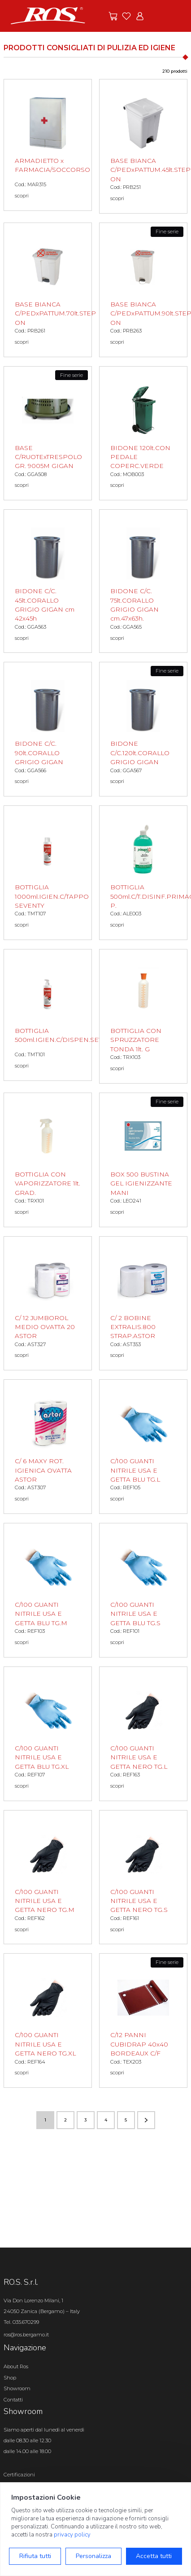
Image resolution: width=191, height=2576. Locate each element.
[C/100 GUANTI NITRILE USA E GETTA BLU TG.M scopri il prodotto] (48, 1590)
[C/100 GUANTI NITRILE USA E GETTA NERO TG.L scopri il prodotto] (143, 1733)
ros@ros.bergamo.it (26, 2334)
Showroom (17, 2388)
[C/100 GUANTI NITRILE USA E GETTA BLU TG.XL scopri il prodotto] (48, 1733)
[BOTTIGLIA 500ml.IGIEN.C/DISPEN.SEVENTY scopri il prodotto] (48, 1015)
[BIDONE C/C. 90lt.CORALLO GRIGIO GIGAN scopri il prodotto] (48, 729)
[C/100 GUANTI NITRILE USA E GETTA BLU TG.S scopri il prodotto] (143, 1590)
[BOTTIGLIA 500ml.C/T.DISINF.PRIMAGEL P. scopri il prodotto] (143, 872)
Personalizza (93, 2556)
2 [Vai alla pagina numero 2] (65, 2119)
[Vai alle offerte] (113, 16)
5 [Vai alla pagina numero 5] (126, 2119)
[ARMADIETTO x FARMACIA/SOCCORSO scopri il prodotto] (48, 145)
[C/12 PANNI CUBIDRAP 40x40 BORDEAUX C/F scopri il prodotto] (143, 2020)
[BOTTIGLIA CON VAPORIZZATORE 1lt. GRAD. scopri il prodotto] (48, 1160)
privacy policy (72, 2535)
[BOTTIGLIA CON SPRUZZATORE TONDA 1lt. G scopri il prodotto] (143, 1016)
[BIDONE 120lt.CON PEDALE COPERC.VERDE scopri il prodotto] (143, 433)
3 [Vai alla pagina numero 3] (85, 2119)
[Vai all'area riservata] (139, 16)
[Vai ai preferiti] (126, 16)
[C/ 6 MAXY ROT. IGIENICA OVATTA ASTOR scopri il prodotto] (48, 1446)
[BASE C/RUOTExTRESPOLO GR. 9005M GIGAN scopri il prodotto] (48, 433)
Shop (10, 2378)
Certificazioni (19, 2474)
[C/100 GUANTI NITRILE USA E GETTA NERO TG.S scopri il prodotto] (143, 1877)
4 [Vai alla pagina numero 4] (105, 2119)
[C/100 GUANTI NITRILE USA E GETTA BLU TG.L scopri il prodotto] (143, 1446)
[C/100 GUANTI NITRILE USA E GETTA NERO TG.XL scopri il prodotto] (48, 2020)
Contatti (13, 2400)
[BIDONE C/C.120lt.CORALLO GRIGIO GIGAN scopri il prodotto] (143, 729)
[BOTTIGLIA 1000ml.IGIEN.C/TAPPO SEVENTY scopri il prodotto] (48, 872)
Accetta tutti (154, 2556)
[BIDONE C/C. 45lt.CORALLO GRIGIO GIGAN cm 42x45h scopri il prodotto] (48, 581)
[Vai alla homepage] (48, 15)
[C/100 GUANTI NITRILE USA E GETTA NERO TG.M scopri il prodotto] (48, 1877)
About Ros (16, 2366)
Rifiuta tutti (35, 2556)
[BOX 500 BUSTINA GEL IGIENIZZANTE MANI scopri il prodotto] (143, 1160)
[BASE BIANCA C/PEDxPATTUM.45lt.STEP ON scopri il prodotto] (143, 146)
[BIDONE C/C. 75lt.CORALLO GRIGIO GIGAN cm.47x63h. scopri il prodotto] (143, 581)
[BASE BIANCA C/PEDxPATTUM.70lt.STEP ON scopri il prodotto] (48, 290)
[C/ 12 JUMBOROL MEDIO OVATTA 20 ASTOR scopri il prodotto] (48, 1303)
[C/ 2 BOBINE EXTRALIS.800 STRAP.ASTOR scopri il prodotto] (143, 1303)
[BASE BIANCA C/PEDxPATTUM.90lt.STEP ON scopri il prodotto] (143, 290)
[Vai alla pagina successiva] (146, 2120)
